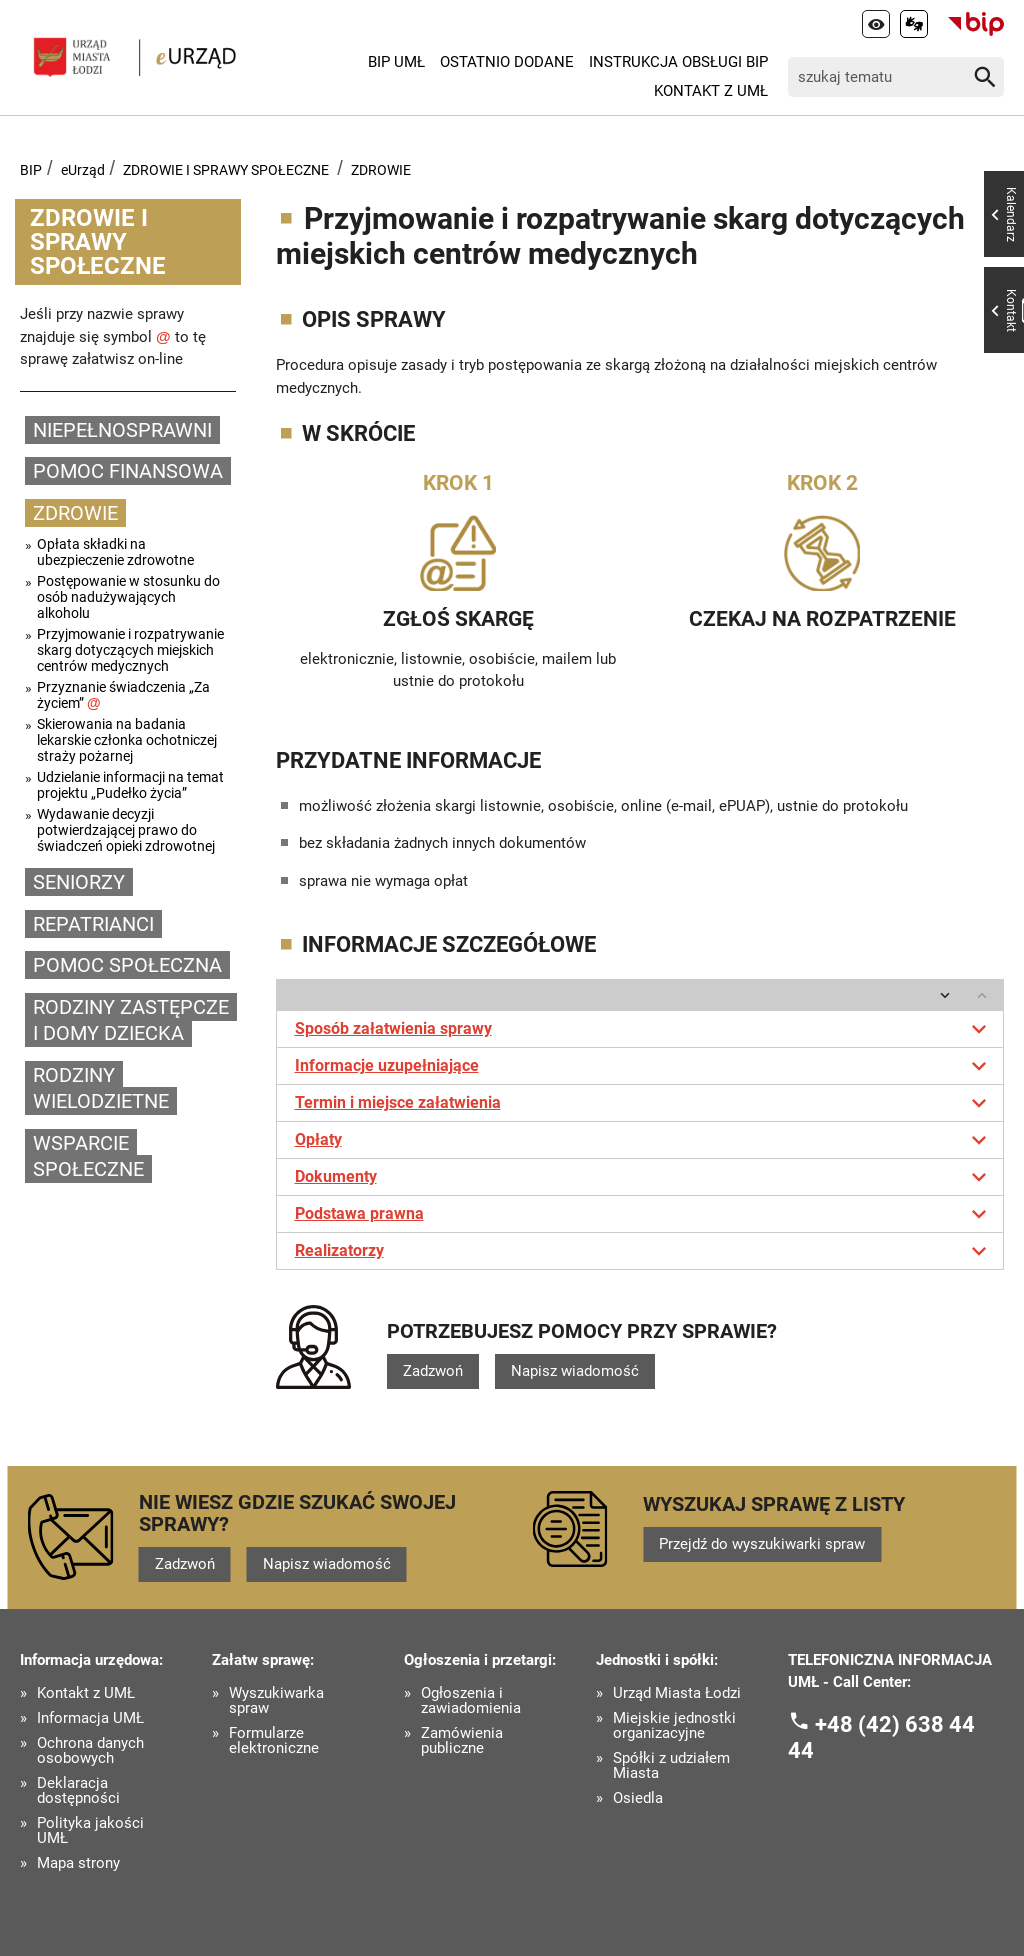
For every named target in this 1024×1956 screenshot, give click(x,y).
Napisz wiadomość (575, 1371)
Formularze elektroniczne (274, 1741)
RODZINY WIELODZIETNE (101, 1088)
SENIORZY (79, 882)
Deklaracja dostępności (78, 1791)
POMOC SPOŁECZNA (127, 965)
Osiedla (638, 1798)
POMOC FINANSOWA (128, 471)
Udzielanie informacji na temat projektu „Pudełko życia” (130, 785)
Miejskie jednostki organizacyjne (674, 1726)
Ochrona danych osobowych (90, 1751)
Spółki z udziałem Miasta (671, 1766)
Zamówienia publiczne (462, 1741)
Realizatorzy (644, 1251)
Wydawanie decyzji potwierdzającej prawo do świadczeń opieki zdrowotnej (126, 830)
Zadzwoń (433, 1371)
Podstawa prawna (644, 1214)
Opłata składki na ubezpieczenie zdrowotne (115, 552)
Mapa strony (78, 1863)
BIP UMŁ (396, 62)
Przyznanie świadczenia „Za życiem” (123, 695)
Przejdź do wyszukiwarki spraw (762, 1544)
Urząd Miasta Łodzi (677, 1693)
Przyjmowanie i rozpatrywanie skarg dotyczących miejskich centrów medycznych (130, 650)
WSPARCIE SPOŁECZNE (88, 1156)
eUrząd (83, 170)
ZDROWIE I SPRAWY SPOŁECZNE (226, 170)
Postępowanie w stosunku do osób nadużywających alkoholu (128, 597)
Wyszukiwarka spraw (276, 1701)
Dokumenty (644, 1177)
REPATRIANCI (93, 924)
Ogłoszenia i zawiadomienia (471, 1701)
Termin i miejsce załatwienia (644, 1103)
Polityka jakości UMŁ (90, 1831)
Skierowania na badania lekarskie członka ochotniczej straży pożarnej (127, 740)
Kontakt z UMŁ (711, 91)
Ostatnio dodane (507, 62)
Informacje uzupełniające (644, 1066)
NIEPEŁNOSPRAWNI (122, 430)
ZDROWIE (381, 170)
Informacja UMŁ (90, 1718)
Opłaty (644, 1140)
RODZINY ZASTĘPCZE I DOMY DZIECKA (131, 1020)
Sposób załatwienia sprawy (644, 1029)
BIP (31, 170)
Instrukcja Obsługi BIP (678, 62)
